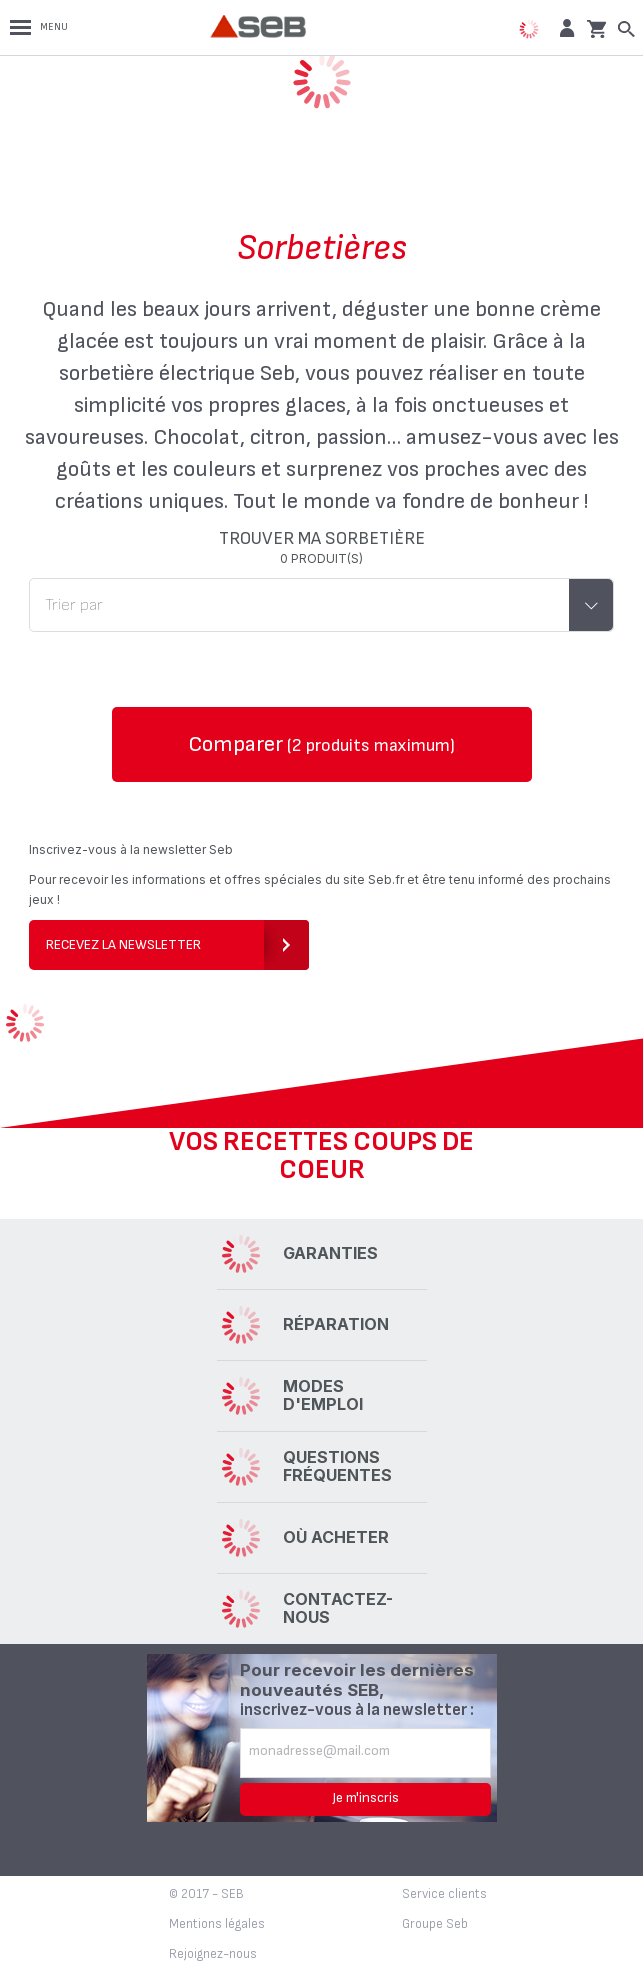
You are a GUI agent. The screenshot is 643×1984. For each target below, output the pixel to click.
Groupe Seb (435, 1924)
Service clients (444, 1894)
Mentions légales (217, 1924)
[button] (564, 27)
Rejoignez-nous (213, 1954)
